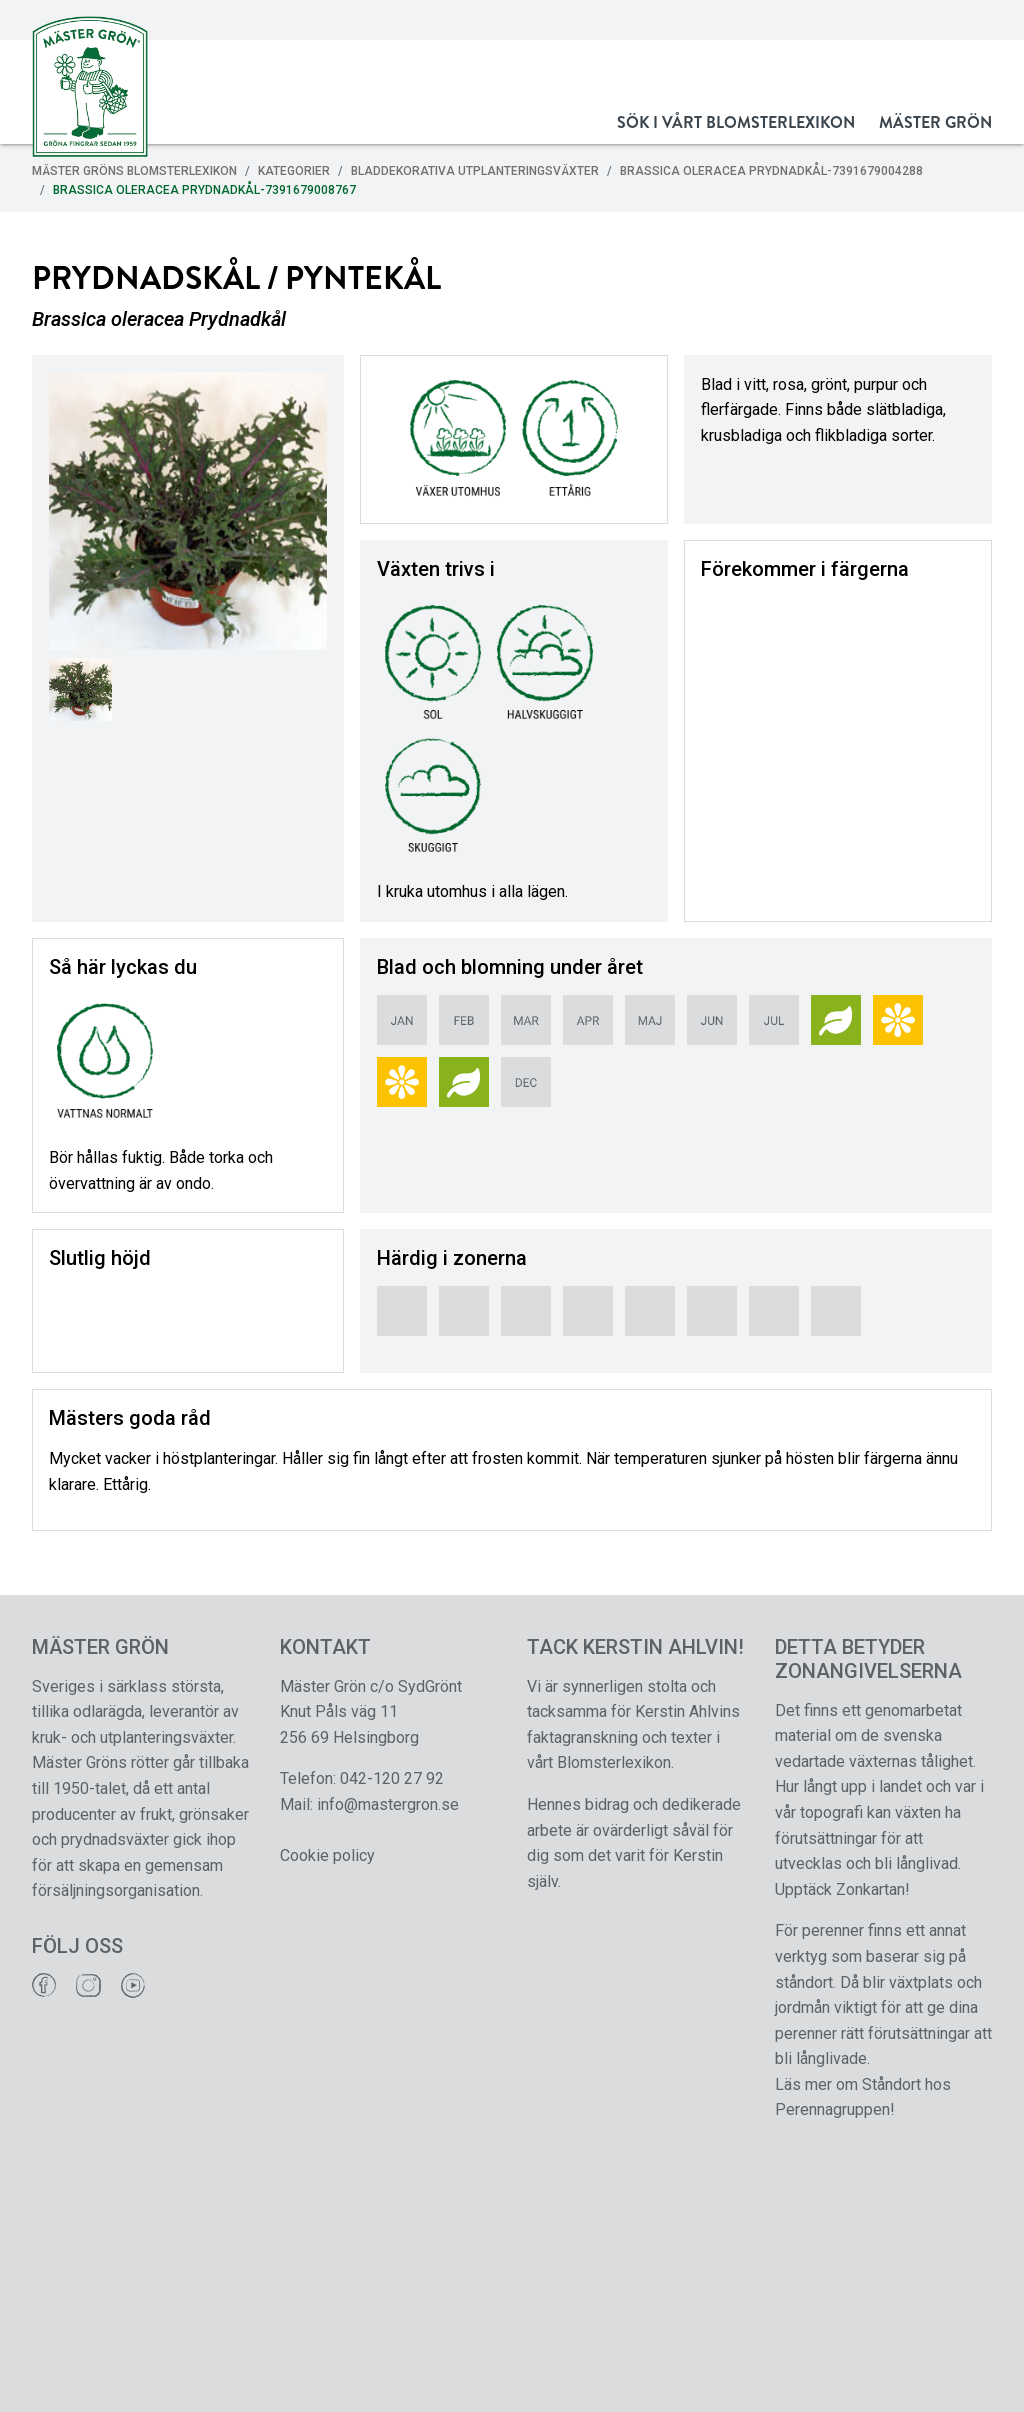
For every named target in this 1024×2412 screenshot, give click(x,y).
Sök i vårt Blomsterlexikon (736, 122)
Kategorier (294, 171)
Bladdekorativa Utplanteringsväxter (475, 171)
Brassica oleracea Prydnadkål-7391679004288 (771, 171)
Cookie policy (327, 1855)
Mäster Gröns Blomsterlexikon (134, 171)
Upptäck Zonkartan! (842, 1889)
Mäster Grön (935, 122)
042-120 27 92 (392, 1778)
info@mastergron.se (388, 1804)
